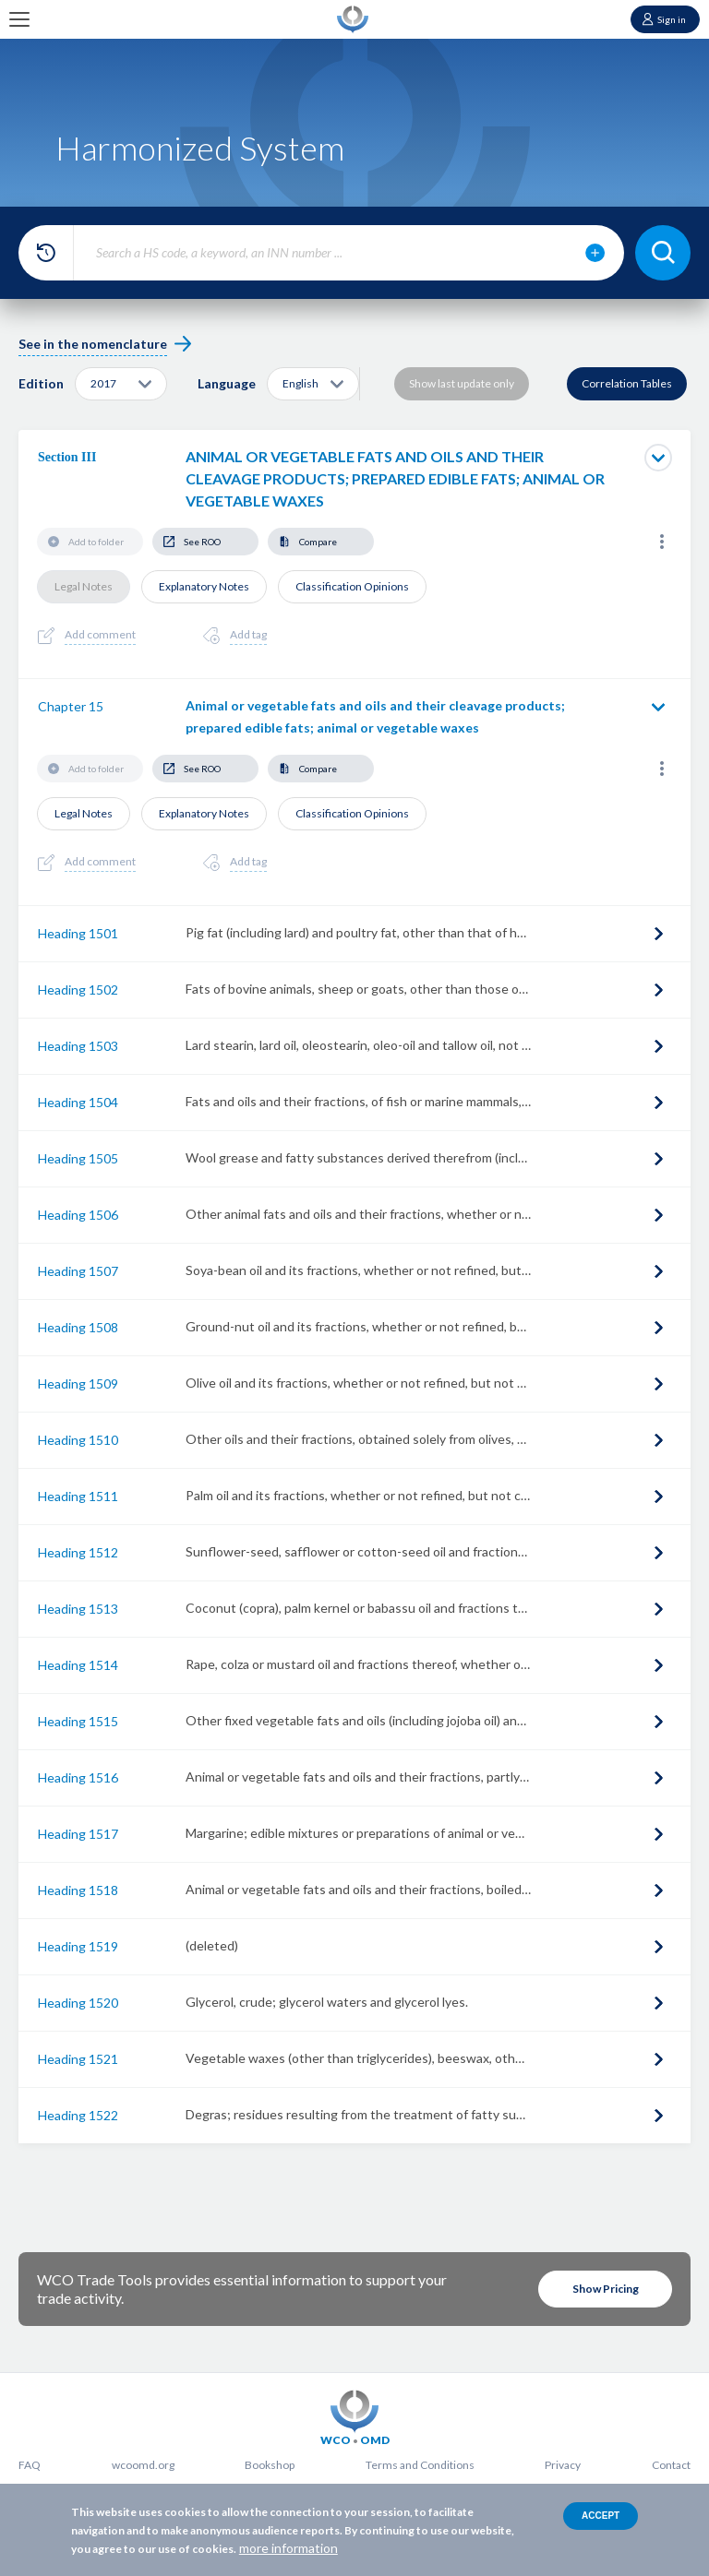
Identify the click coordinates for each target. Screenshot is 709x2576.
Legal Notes (83, 586)
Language (227, 383)
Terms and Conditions (420, 2465)
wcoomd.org (143, 2465)
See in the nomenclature (92, 344)
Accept (600, 2515)
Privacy (563, 2465)
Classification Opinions (352, 586)
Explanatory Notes (204, 586)
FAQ (29, 2465)
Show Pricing (605, 2289)
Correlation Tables (627, 383)
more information (288, 2548)
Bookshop (269, 2465)
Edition (41, 383)
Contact (671, 2465)
